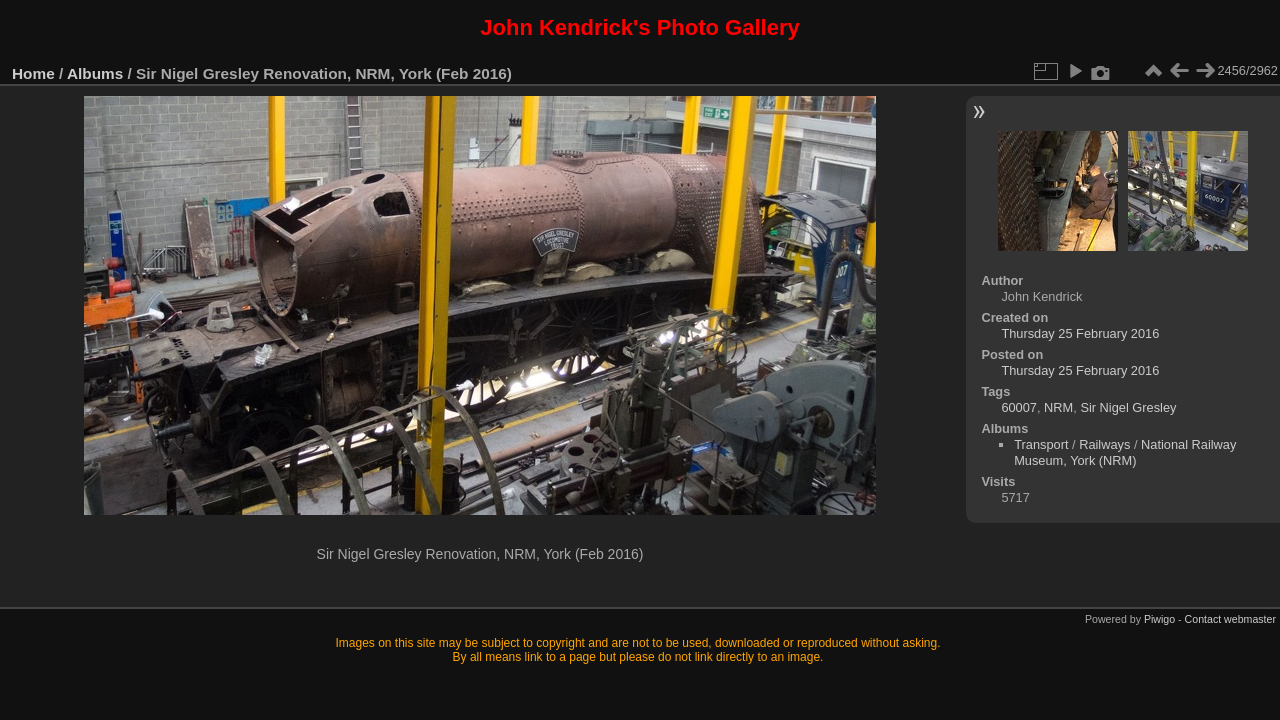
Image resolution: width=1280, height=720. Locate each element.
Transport (1041, 444)
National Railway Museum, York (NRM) (1125, 452)
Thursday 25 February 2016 (1080, 333)
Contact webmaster (1230, 619)
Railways (1104, 444)
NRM (1058, 407)
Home (33, 73)
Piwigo (1159, 619)
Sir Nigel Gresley (1128, 407)
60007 (1019, 407)
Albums (95, 73)
